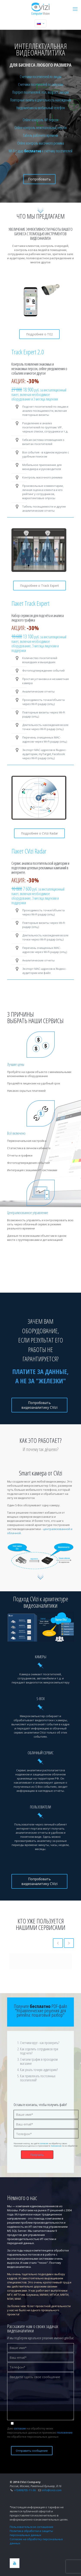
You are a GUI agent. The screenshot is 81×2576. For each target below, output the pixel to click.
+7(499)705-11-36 (25, 2490)
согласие (44, 2143)
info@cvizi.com (52, 2490)
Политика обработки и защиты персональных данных (31, 2533)
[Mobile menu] (75, 8)
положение (56, 2145)
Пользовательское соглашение (31, 2527)
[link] (40, 1627)
